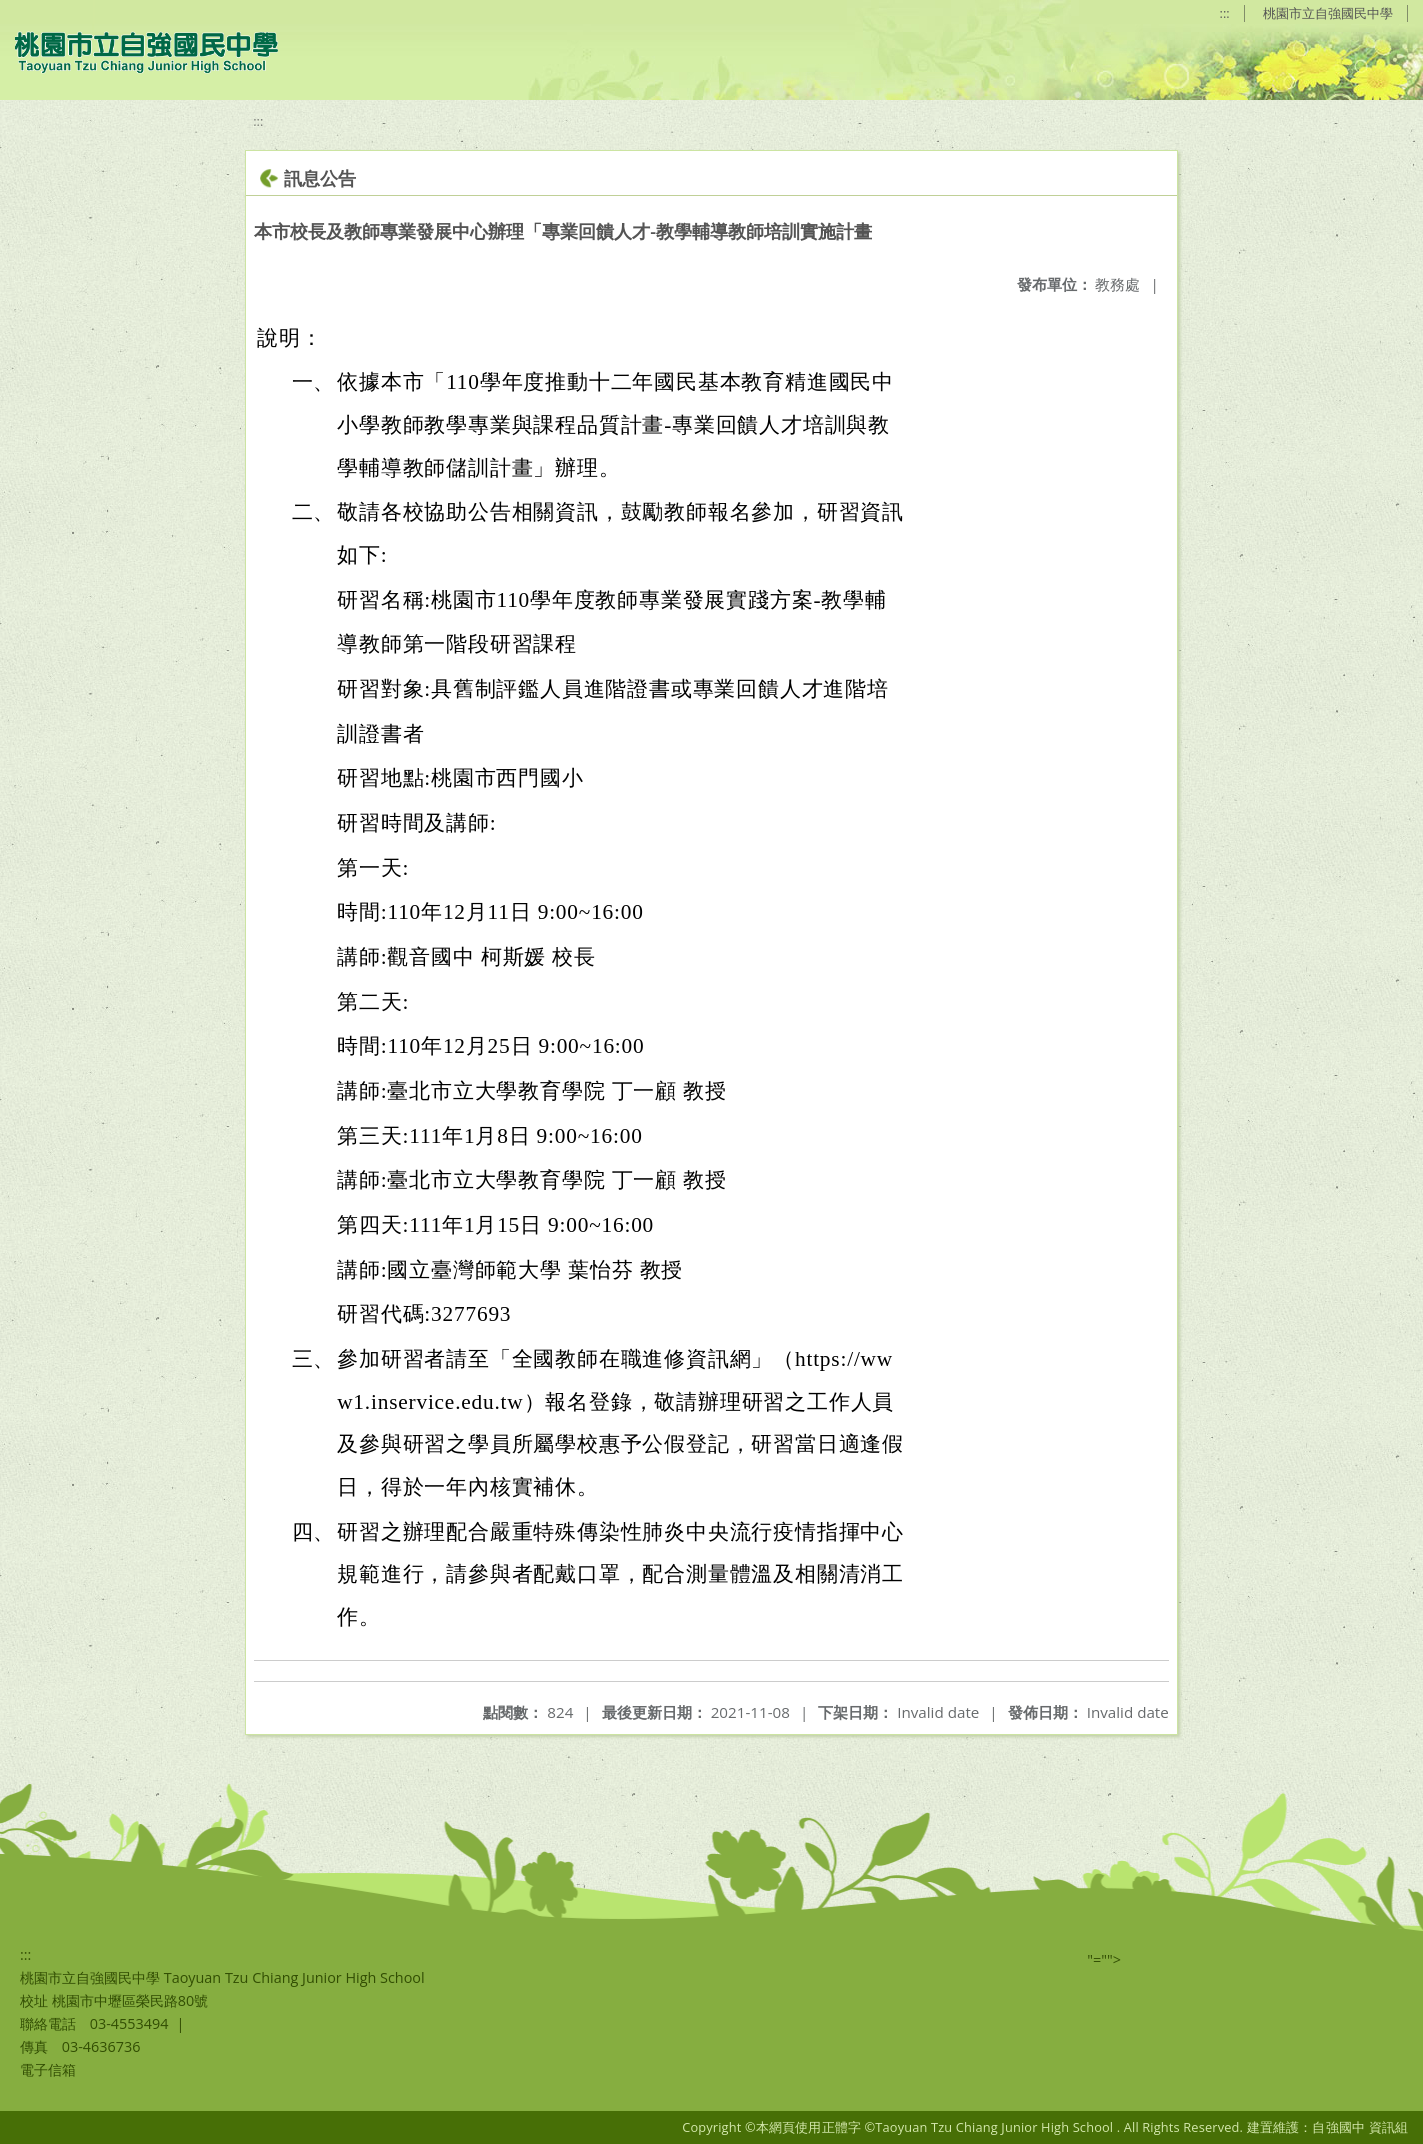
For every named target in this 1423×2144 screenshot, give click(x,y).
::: (1225, 13)
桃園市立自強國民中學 (1328, 13)
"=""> (1104, 1959)
